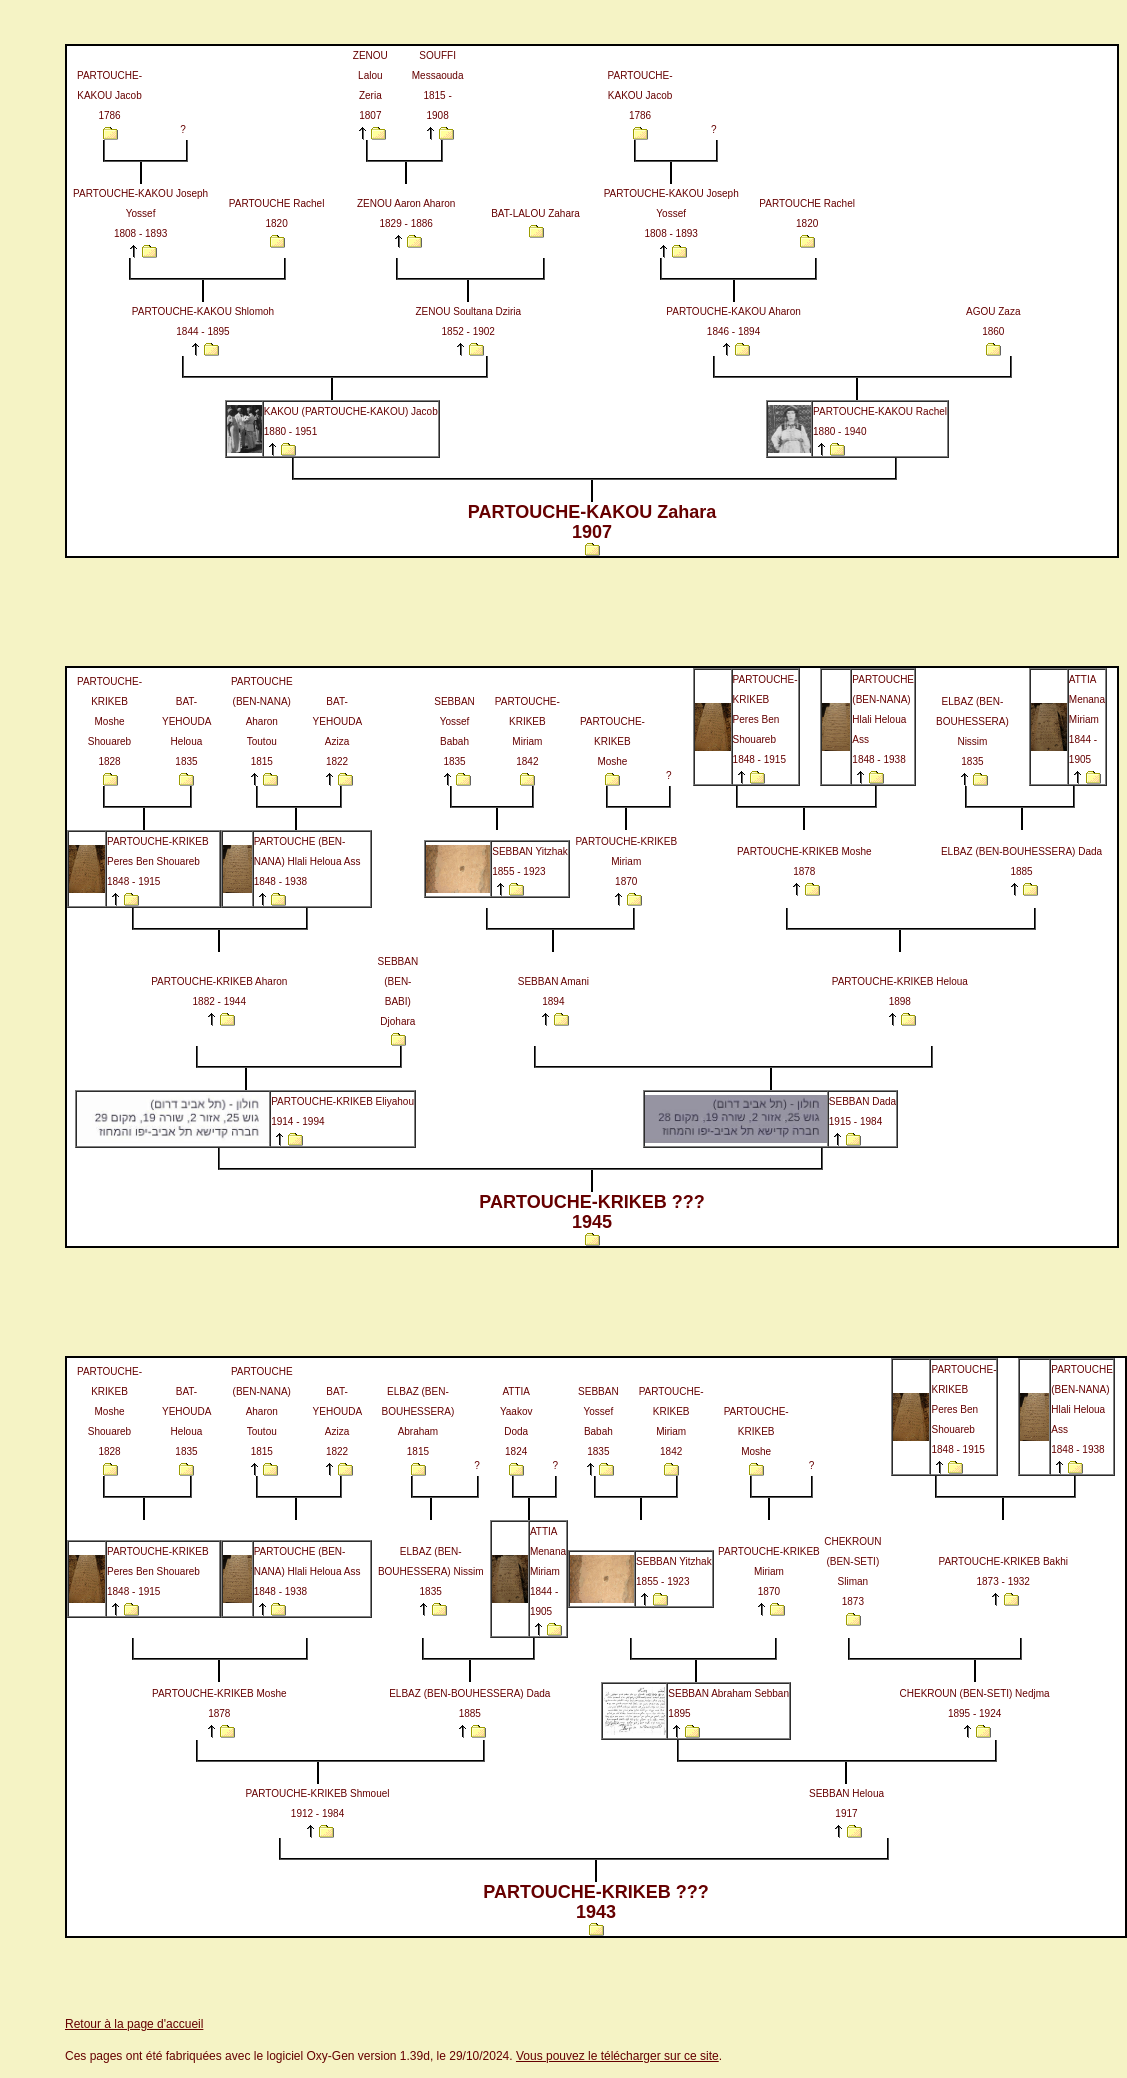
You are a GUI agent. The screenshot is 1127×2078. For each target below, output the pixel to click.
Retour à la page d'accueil (134, 2024)
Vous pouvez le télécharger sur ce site (617, 2056)
